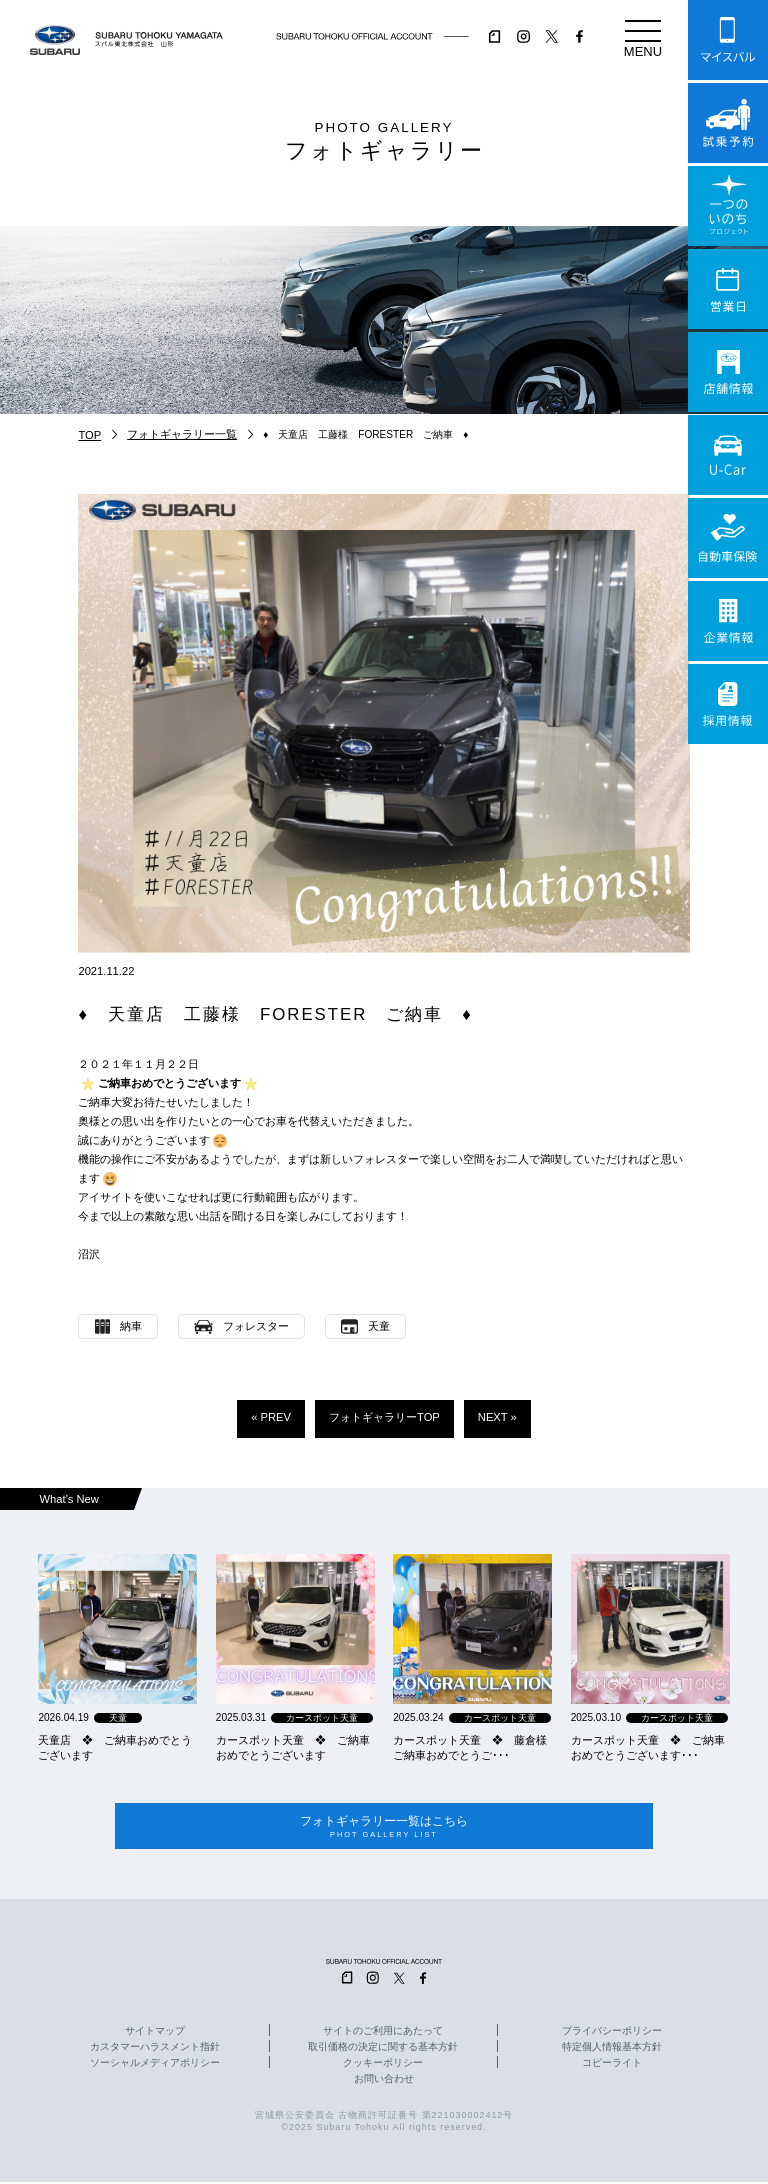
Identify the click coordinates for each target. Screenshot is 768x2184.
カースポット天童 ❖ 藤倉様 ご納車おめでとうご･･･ (472, 1747)
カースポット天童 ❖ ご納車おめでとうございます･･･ (648, 1747)
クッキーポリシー (383, 2065)
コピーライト (612, 2065)
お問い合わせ (384, 2081)
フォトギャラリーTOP (384, 1417)
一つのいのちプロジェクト (728, 206)
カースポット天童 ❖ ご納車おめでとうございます (293, 1747)
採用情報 (728, 704)
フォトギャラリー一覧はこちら (384, 1827)
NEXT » (497, 1417)
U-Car (728, 455)
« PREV (271, 1417)
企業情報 (728, 621)
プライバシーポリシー (612, 2033)
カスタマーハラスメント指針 (155, 2049)
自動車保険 (728, 538)
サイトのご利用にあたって (383, 2033)
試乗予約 (728, 123)
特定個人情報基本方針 (612, 2049)
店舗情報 (728, 372)
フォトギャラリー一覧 (182, 434)
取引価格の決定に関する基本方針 (383, 2049)
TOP (89, 435)
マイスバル (728, 40)
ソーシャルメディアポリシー (155, 2065)
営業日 (728, 289)
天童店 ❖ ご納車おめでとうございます (115, 1747)
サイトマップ (155, 2033)
